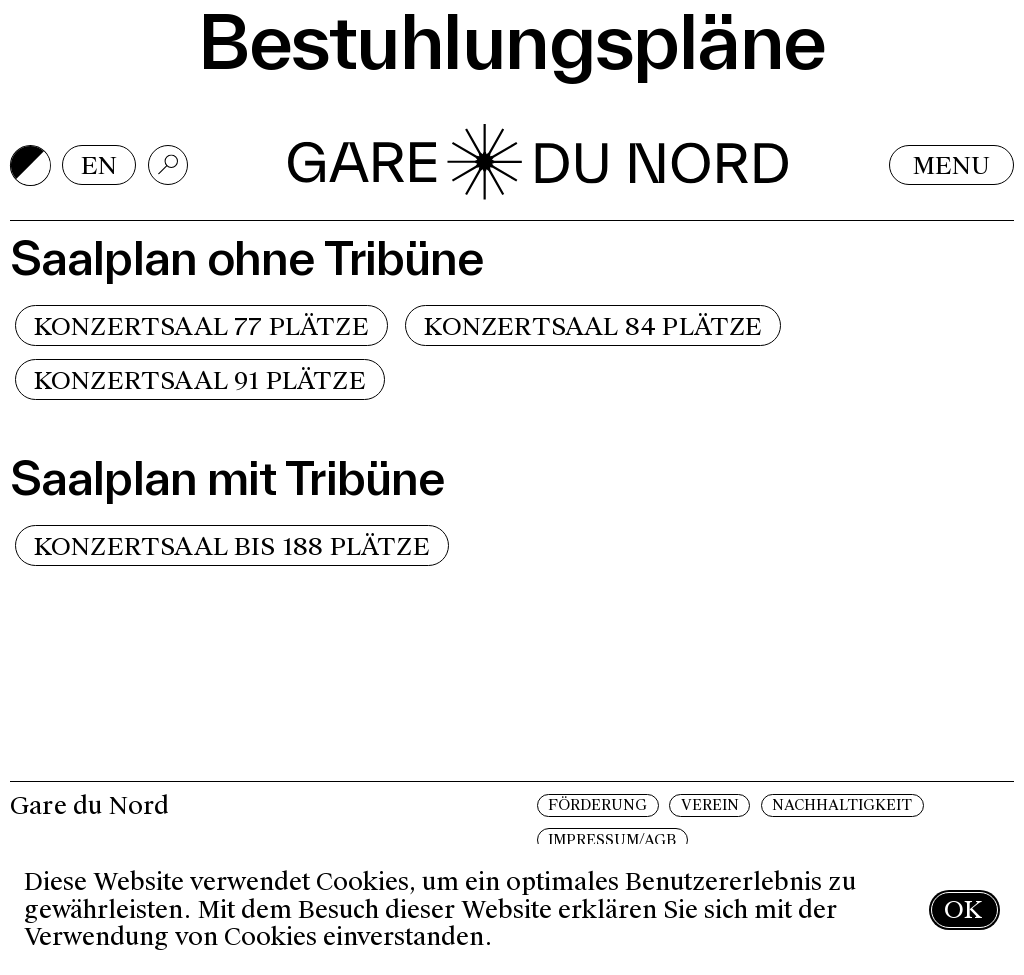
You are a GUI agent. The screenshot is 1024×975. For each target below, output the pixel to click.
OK (963, 909)
